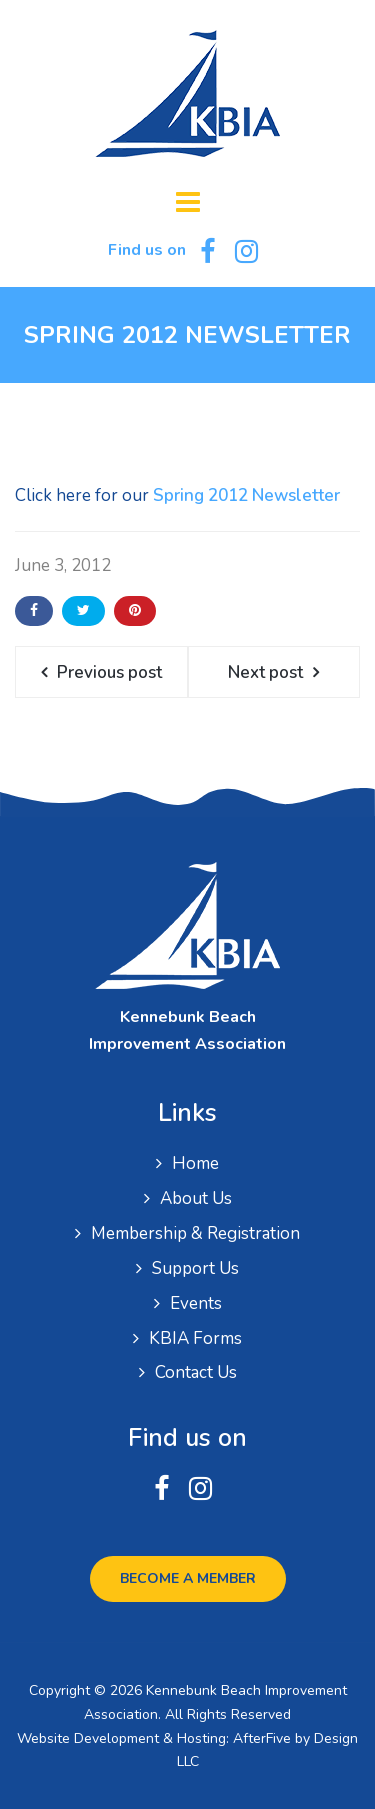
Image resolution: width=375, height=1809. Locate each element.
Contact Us (196, 1372)
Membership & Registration (195, 1233)
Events (196, 1303)
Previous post (109, 672)
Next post (265, 672)
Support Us (195, 1268)
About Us (196, 1198)
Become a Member (188, 1578)
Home (195, 1163)
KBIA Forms (195, 1338)
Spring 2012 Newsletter (246, 495)
